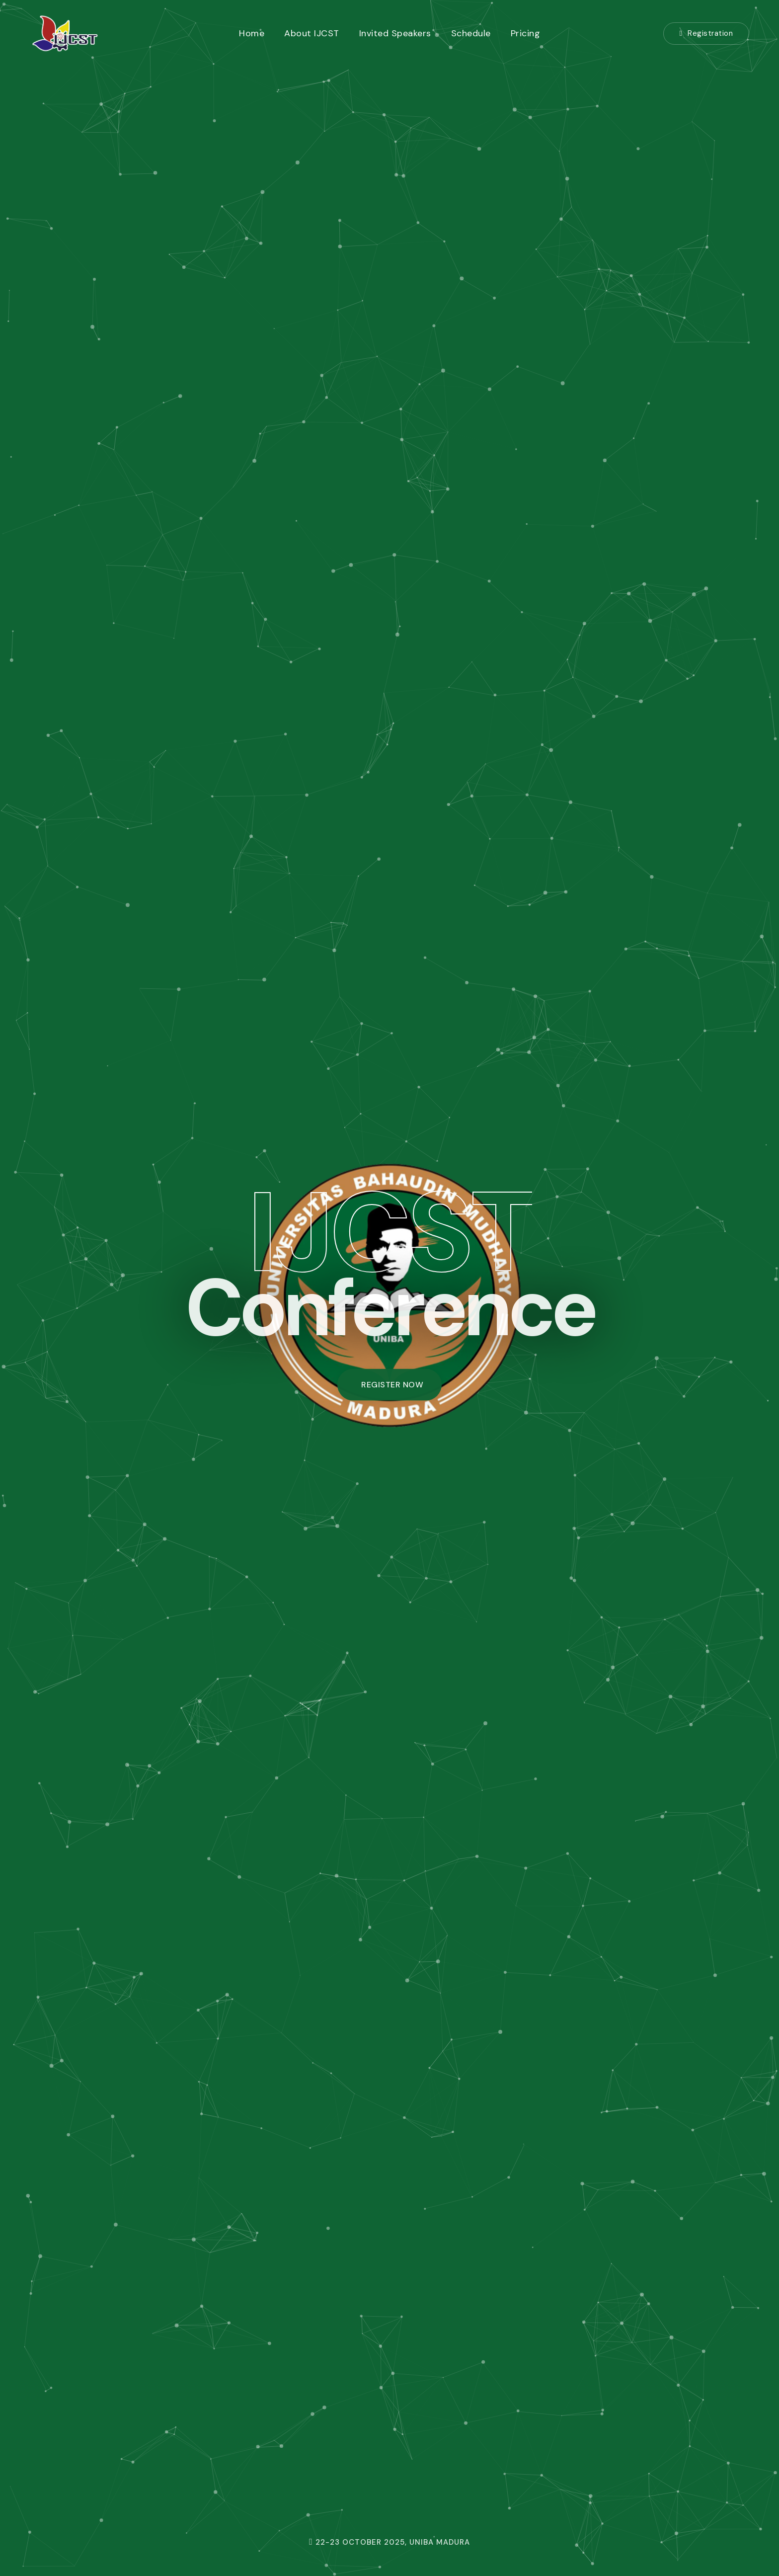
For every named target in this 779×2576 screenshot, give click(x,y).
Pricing (526, 33)
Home (251, 33)
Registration (706, 33)
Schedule (471, 33)
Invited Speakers (395, 33)
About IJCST (311, 33)
